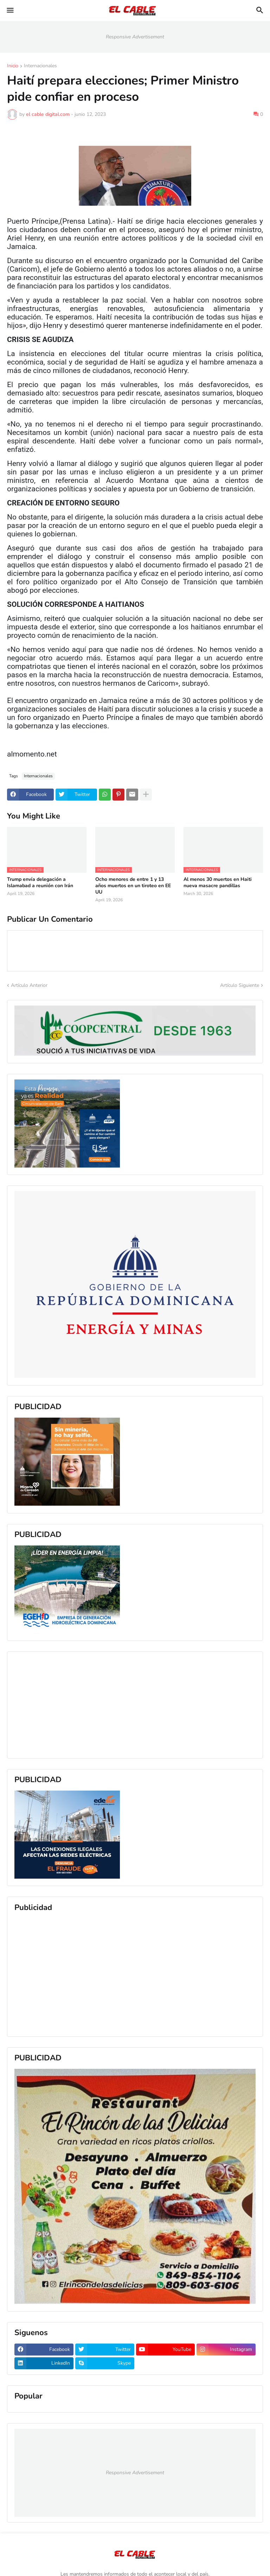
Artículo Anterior (29, 985)
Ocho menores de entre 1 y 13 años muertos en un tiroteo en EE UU (133, 885)
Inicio (12, 66)
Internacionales (40, 66)
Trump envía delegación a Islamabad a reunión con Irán (40, 882)
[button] (9, 11)
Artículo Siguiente (239, 985)
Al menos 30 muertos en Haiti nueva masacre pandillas (218, 882)
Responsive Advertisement (135, 36)
